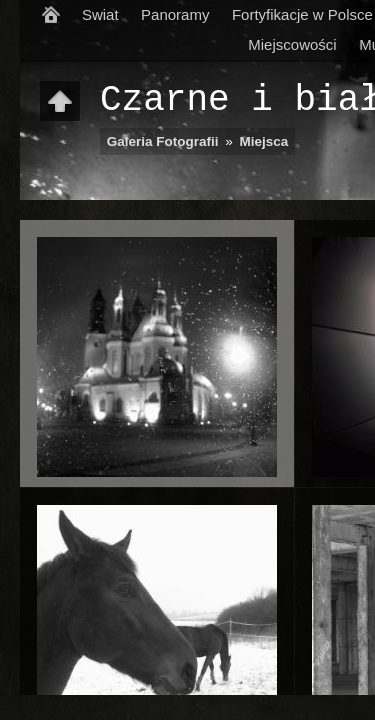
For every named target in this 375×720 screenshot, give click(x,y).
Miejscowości (292, 44)
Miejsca (264, 141)
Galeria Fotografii (163, 141)
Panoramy (175, 14)
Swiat (100, 14)
